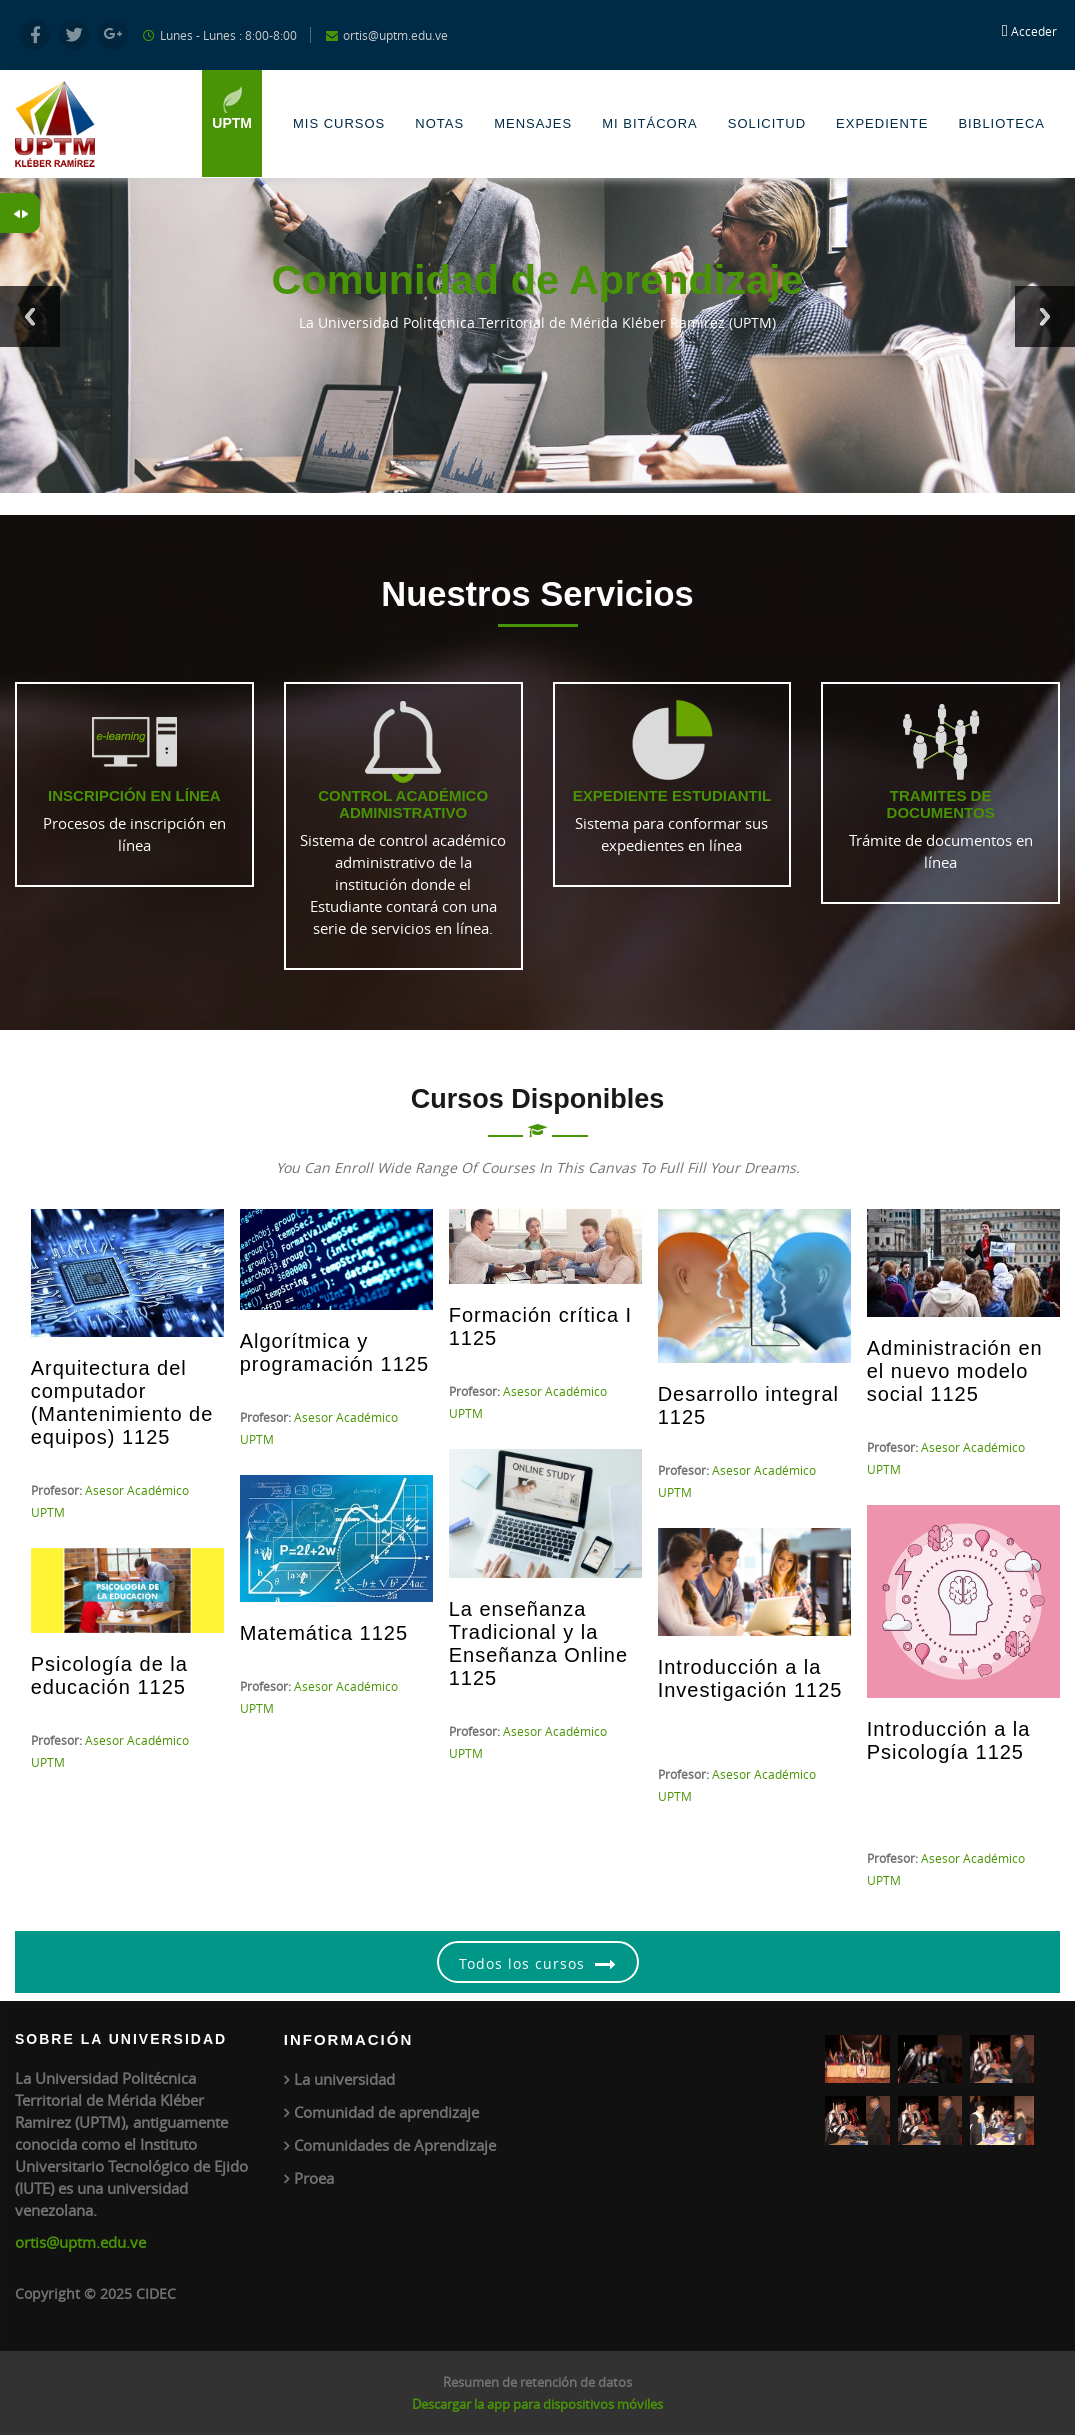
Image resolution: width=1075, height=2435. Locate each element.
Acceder (1034, 31)
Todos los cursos (522, 1963)
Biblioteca (1001, 123)
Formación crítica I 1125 (540, 1326)
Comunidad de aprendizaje (386, 2112)
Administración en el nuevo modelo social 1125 (955, 1371)
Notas (439, 123)
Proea (314, 2178)
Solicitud (767, 123)
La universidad (344, 2079)
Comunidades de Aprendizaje (395, 2145)
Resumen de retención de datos (537, 2382)
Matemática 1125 (324, 1633)
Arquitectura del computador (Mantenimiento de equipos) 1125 (122, 1402)
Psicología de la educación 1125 (109, 1675)
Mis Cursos (339, 123)
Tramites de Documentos (941, 804)
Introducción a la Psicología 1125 (949, 1740)
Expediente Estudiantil (672, 795)
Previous (30, 316)
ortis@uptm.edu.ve (80, 2242)
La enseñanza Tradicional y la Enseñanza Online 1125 (538, 1643)
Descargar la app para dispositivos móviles (537, 2404)
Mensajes (533, 123)
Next (1045, 316)
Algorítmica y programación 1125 (334, 1352)
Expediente (882, 123)
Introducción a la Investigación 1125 (750, 1678)
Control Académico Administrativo (403, 804)
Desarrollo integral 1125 (748, 1405)
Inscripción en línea (134, 795)
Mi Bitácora (650, 123)
